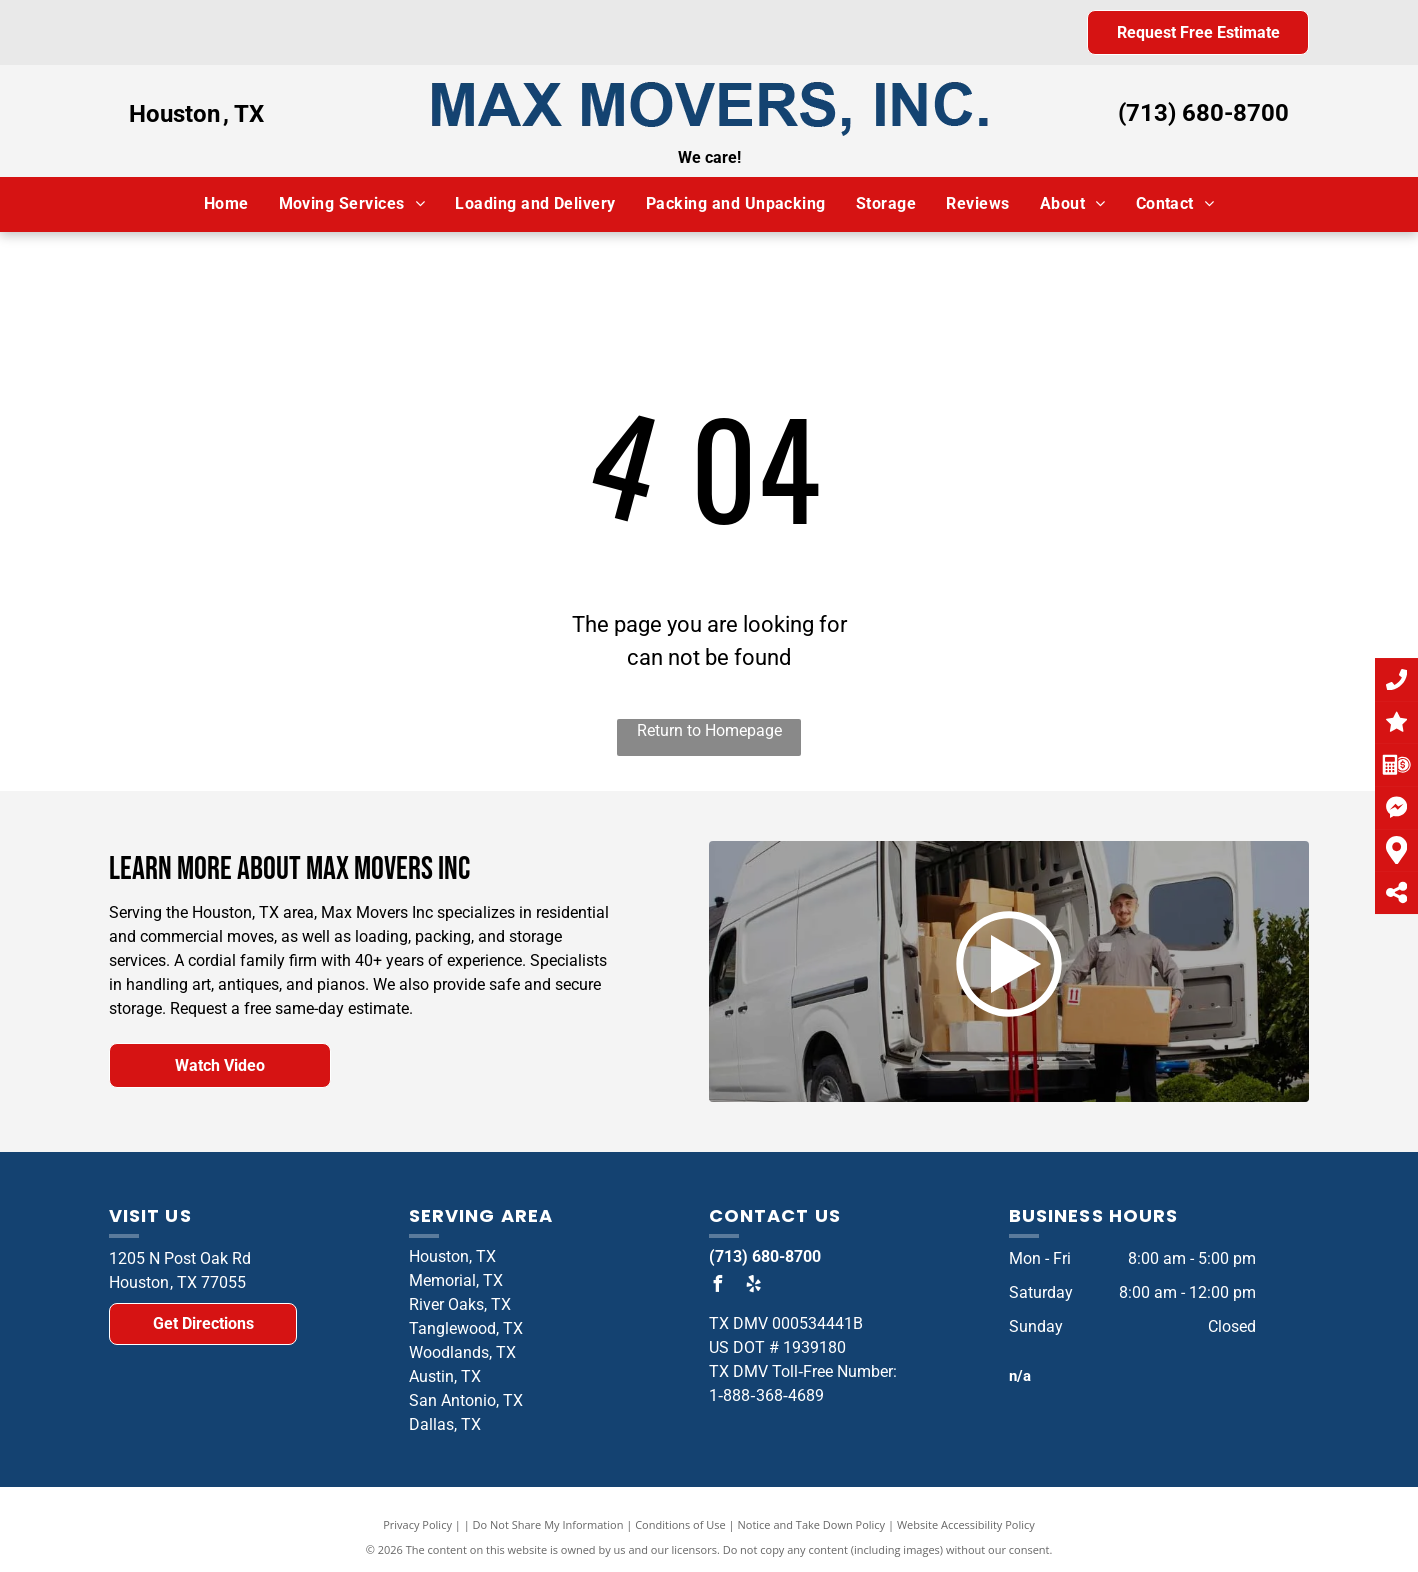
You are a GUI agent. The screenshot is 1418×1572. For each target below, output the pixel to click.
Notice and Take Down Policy (812, 1524)
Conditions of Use (680, 1524)
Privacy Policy (417, 1524)
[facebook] (717, 1286)
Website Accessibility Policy (966, 1524)
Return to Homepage (709, 730)
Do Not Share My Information (548, 1524)
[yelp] (753, 1286)
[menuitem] (226, 204)
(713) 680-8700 (1203, 113)
